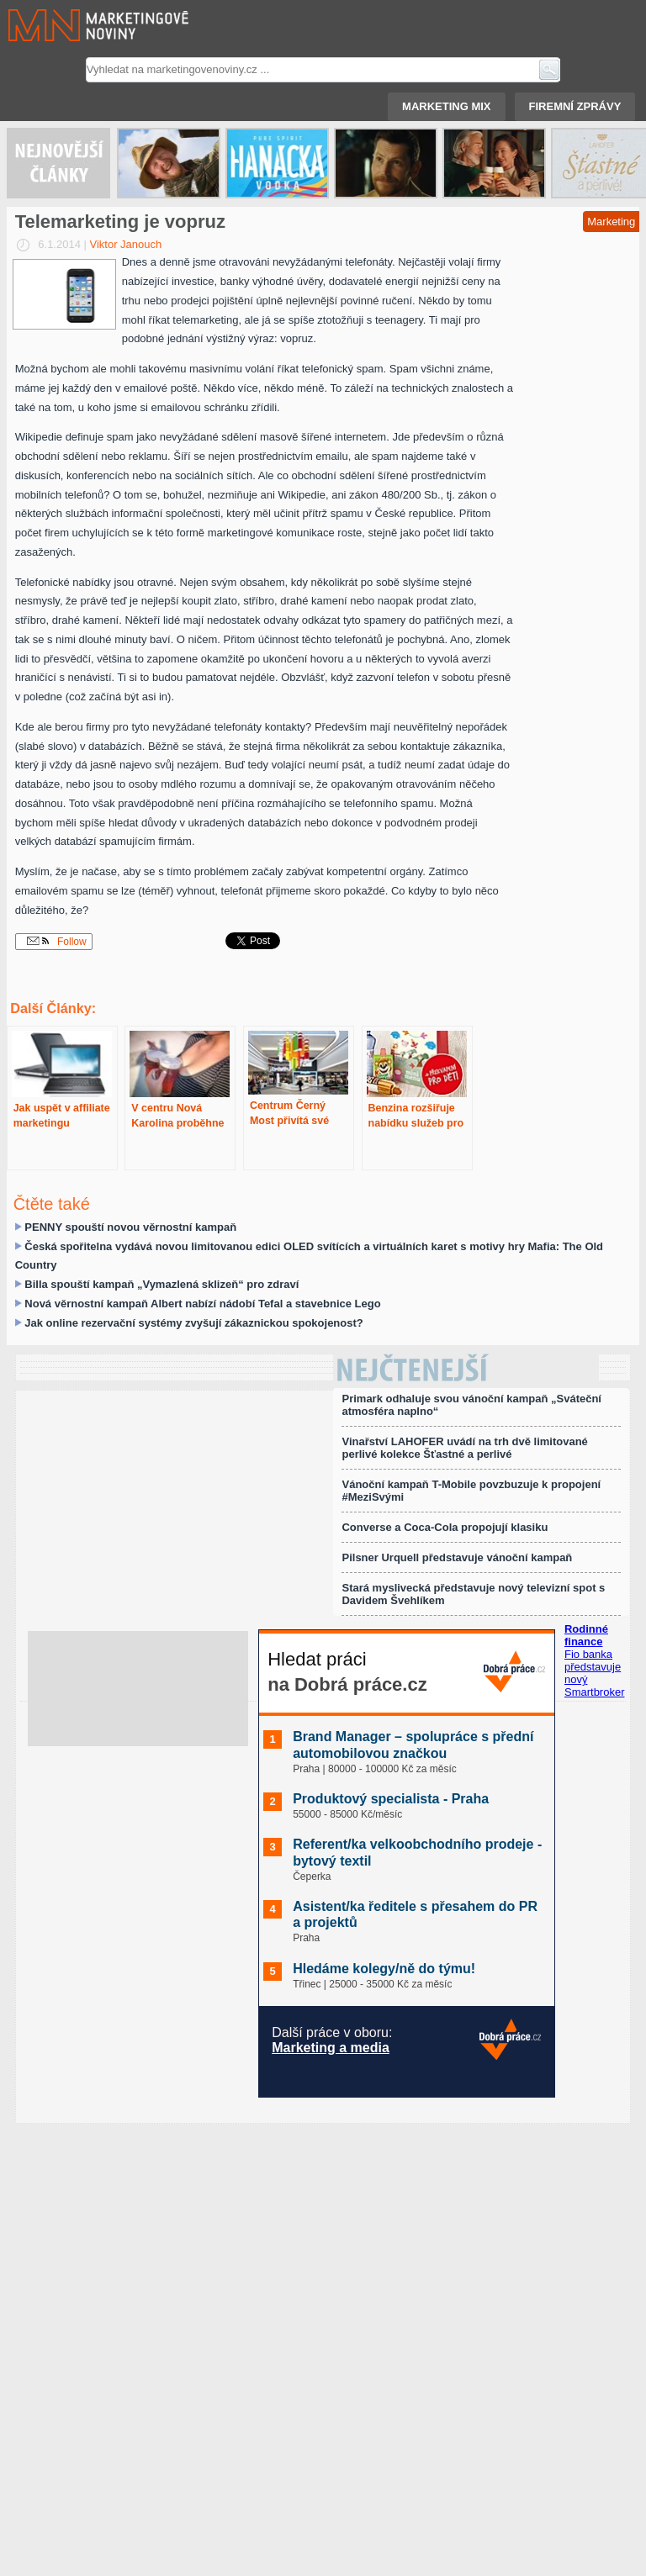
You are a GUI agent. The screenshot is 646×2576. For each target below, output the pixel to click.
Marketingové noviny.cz (78, 25)
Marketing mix (446, 106)
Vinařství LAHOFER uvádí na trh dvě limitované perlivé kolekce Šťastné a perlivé (464, 1447)
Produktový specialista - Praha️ (391, 1799)
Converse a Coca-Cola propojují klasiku (445, 1527)
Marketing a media (330, 2047)
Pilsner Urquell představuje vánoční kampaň (457, 1557)
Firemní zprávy (575, 106)
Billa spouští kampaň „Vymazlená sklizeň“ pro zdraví (161, 1284)
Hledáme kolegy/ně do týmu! (384, 1968)
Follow (57, 942)
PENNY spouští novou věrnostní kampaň (130, 1227)
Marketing (611, 221)
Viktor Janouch (126, 244)
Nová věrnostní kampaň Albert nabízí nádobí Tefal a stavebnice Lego (202, 1303)
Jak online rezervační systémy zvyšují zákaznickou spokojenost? (193, 1323)
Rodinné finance (586, 1635)
